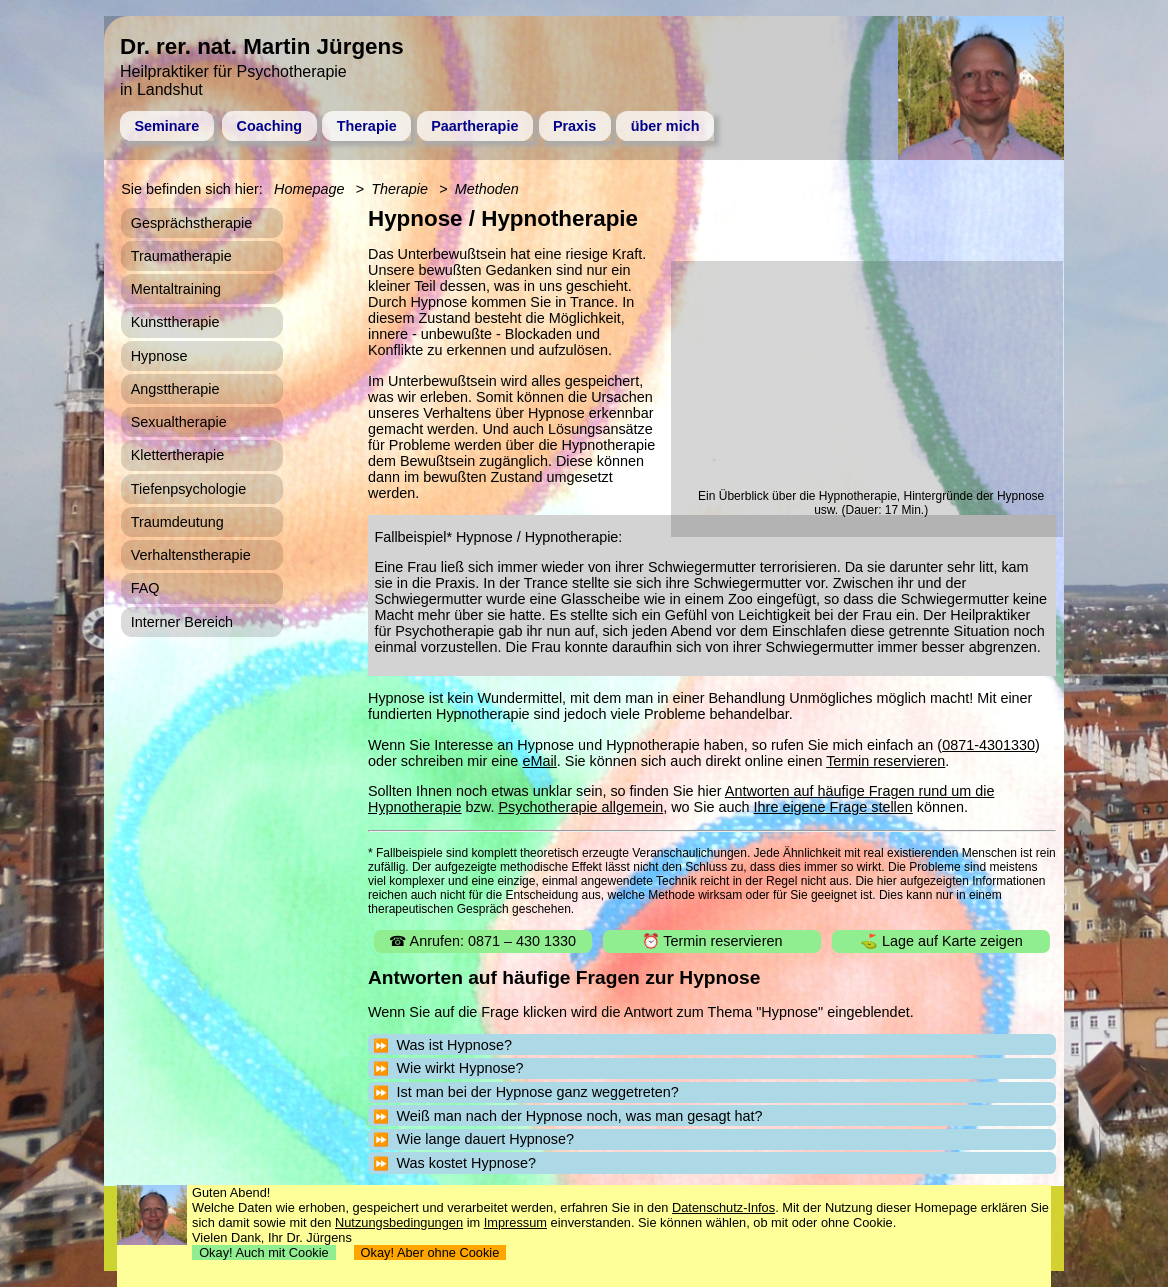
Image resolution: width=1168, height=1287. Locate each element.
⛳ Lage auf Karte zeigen (941, 941)
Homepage (309, 189)
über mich (665, 126)
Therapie (367, 126)
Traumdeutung (177, 522)
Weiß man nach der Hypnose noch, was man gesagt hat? (579, 1116)
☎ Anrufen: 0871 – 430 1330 (482, 941)
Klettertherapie (178, 455)
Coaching (270, 126)
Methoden (487, 189)
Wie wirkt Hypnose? (459, 1068)
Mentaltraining (176, 289)
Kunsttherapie (175, 322)
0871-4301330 (988, 745)
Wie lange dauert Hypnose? (485, 1139)
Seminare (166, 126)
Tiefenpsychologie (188, 489)
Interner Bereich (182, 622)
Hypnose (159, 356)
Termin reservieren (885, 761)
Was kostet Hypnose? (465, 1163)
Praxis (574, 126)
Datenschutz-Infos (723, 1207)
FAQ (145, 588)
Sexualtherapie (179, 422)
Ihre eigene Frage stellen (833, 807)
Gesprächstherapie (192, 223)
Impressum (515, 1222)
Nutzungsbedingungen (399, 1222)
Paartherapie (474, 126)
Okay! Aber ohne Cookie (430, 1252)
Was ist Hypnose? (453, 1045)
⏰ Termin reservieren (712, 941)
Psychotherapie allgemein (580, 807)
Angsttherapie (175, 389)
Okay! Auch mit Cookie (264, 1252)
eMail (539, 761)
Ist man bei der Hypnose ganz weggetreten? (537, 1092)
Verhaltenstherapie (191, 555)
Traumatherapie (181, 256)
